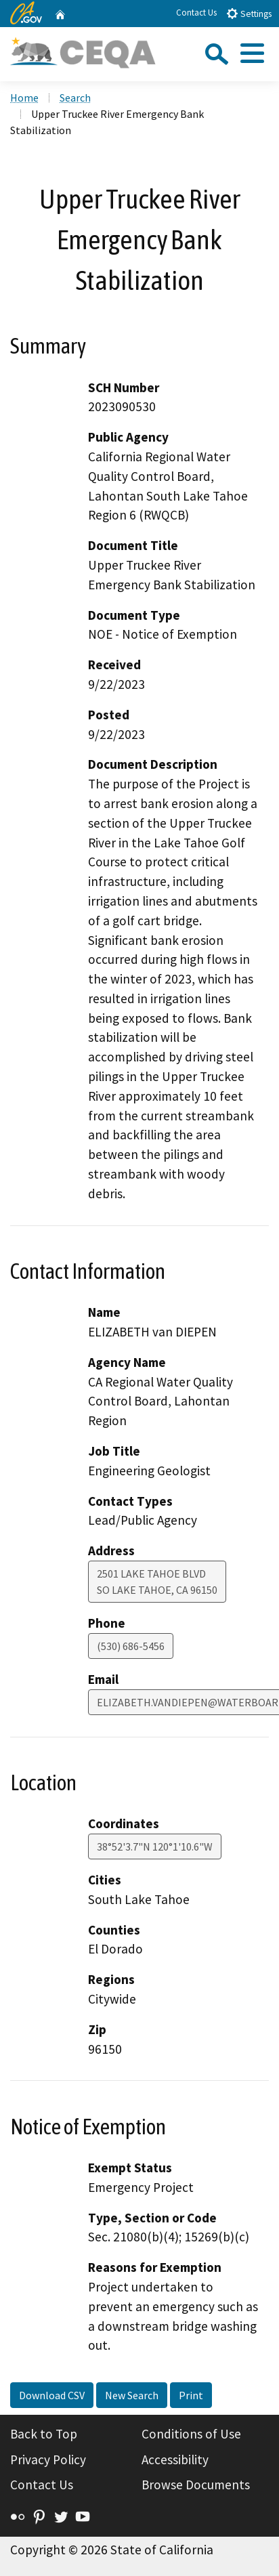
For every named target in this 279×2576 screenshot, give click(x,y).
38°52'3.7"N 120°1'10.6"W (155, 1846)
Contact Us (196, 12)
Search (75, 97)
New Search (131, 2395)
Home (24, 97)
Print (191, 2395)
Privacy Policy (48, 2459)
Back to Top (43, 2434)
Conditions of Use (191, 2434)
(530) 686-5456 (131, 1646)
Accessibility (175, 2459)
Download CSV (52, 2395)
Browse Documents (196, 2484)
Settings (249, 13)
